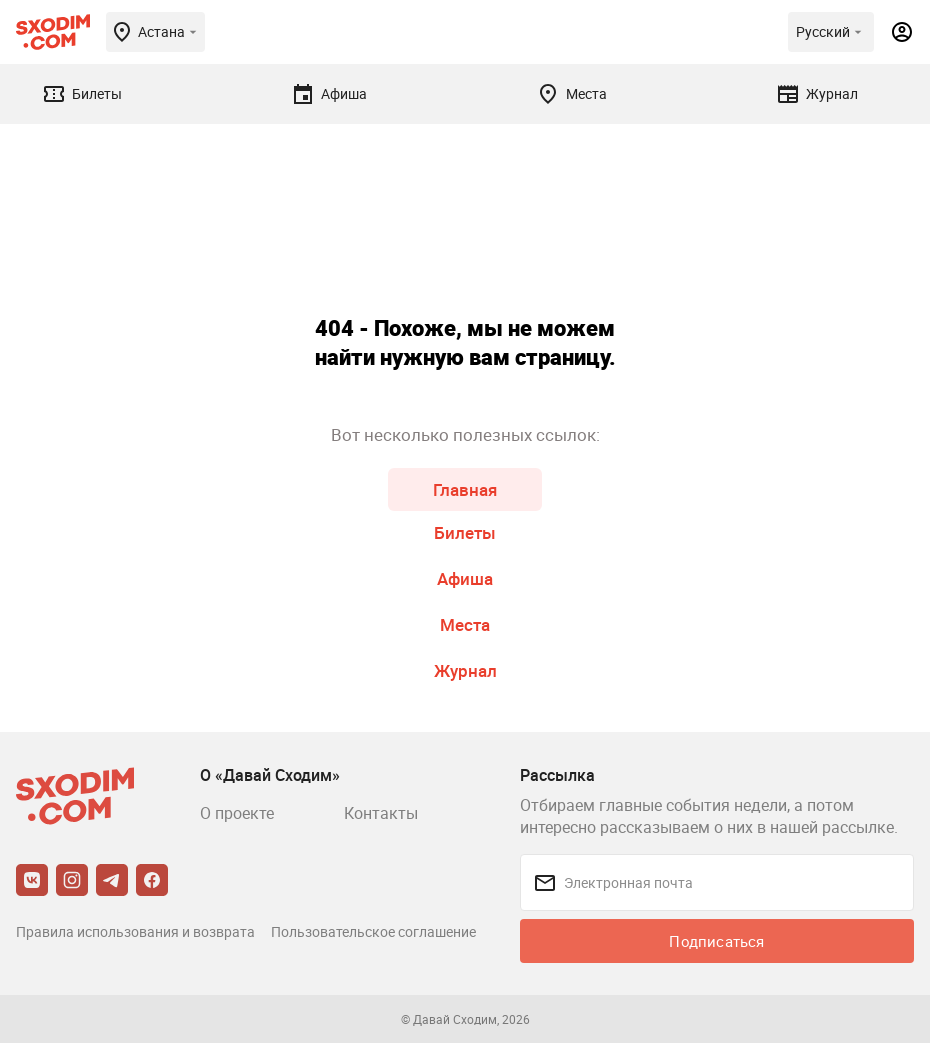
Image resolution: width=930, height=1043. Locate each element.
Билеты (465, 532)
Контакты (381, 813)
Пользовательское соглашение (373, 931)
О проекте (237, 813)
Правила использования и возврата (135, 931)
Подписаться (716, 941)
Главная (465, 489)
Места (465, 624)
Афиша (465, 578)
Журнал (465, 670)
